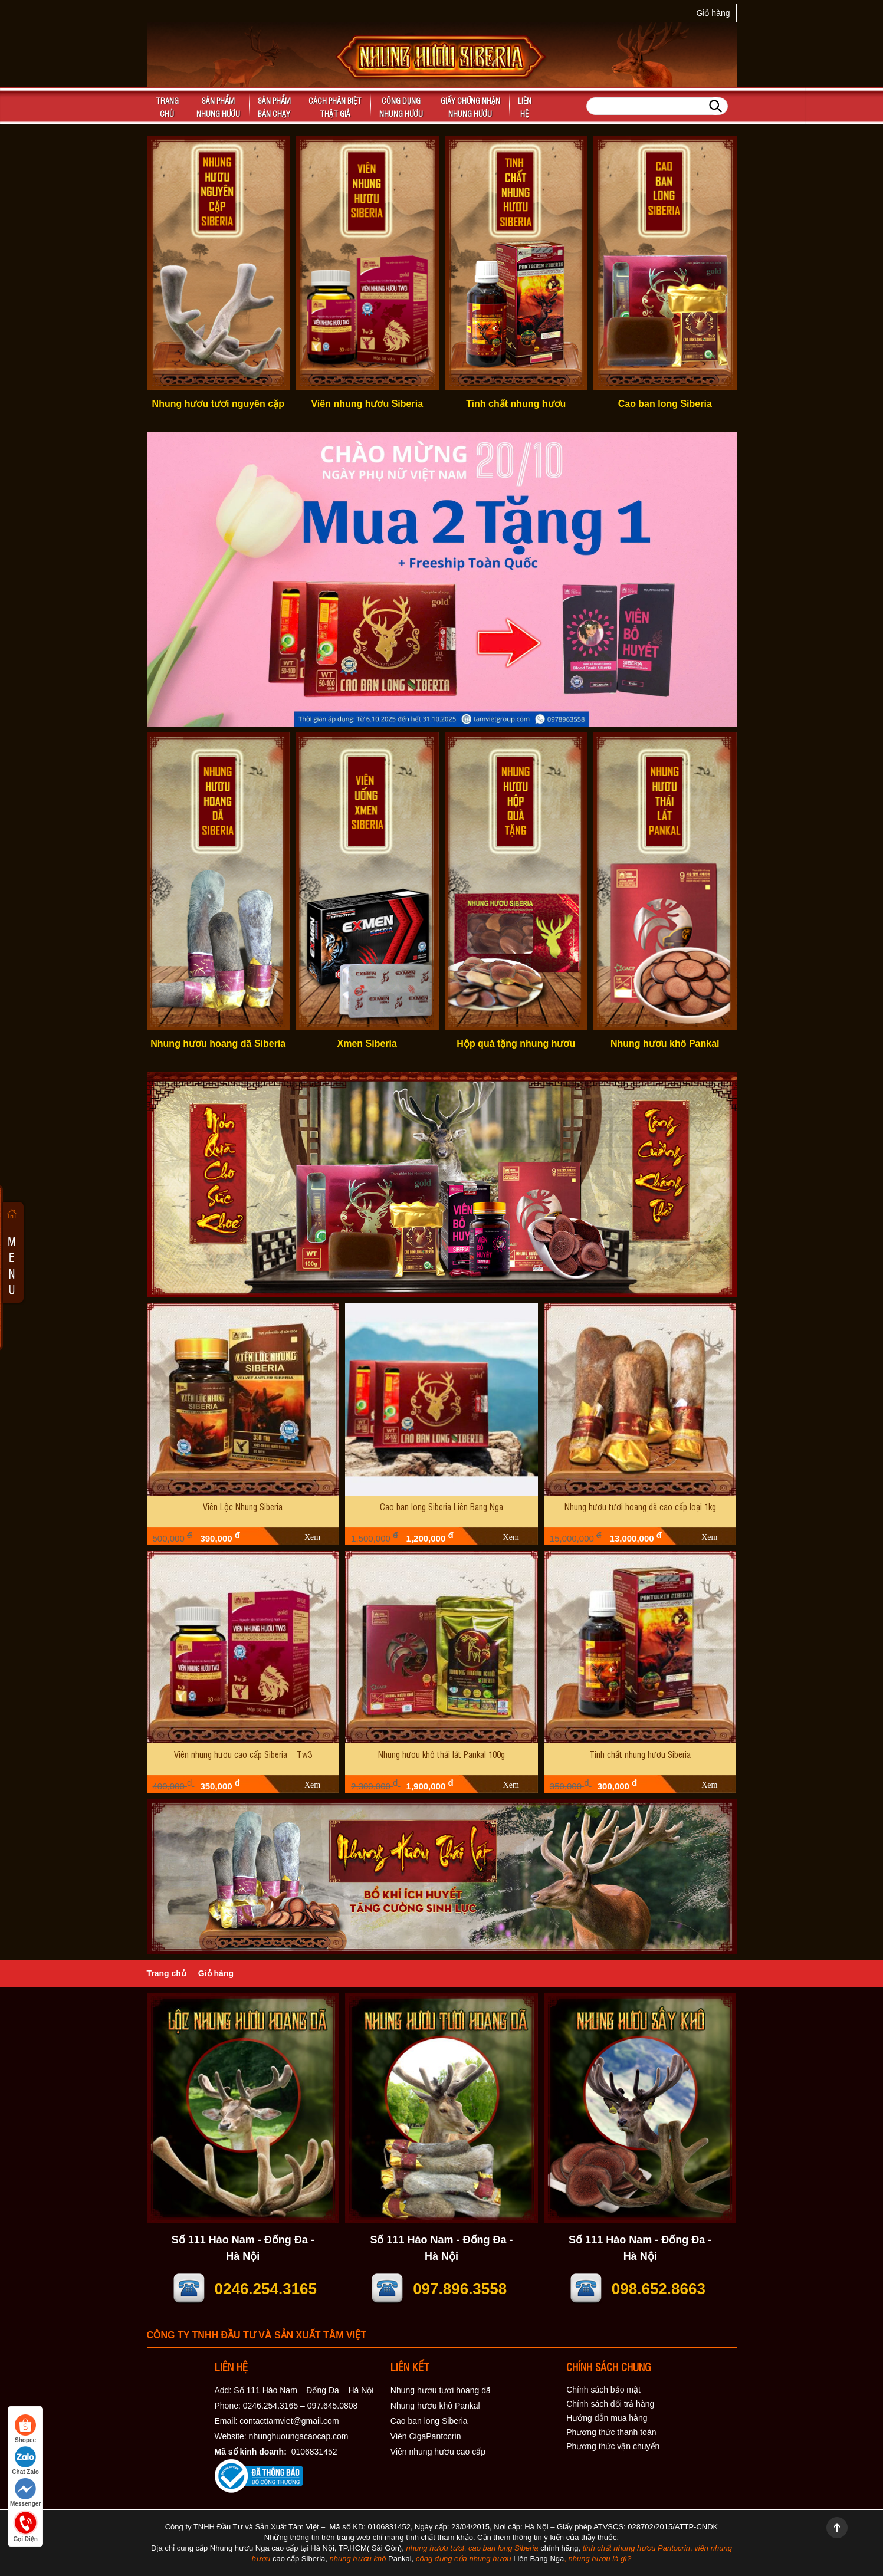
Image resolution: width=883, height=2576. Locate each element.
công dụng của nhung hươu (463, 2558)
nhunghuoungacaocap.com (299, 2436)
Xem (312, 1537)
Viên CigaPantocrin (425, 2436)
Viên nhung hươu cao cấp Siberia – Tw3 (243, 1754)
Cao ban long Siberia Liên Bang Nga (441, 1506)
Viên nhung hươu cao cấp (437, 2451)
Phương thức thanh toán (611, 2432)
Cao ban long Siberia (665, 404)
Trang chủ (166, 1973)
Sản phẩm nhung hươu (218, 107)
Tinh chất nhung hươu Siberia (640, 1754)
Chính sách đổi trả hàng (610, 2404)
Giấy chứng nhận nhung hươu (470, 107)
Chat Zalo (25, 2460)
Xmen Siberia (367, 1044)
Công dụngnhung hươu (401, 107)
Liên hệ (524, 107)
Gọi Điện (25, 2525)
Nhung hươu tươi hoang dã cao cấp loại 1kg (640, 1506)
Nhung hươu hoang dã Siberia (217, 1044)
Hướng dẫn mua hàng (606, 2418)
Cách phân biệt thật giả (335, 107)
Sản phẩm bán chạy (274, 107)
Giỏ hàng (713, 13)
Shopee (25, 2428)
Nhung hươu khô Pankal (665, 1044)
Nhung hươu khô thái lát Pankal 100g (441, 1754)
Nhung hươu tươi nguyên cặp (218, 404)
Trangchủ (167, 107)
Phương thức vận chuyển (612, 2446)
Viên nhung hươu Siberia (367, 404)
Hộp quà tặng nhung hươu (516, 1044)
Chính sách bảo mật (603, 2389)
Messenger (25, 2492)
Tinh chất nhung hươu (516, 404)
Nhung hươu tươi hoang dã (440, 2390)
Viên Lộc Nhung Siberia (243, 1506)
